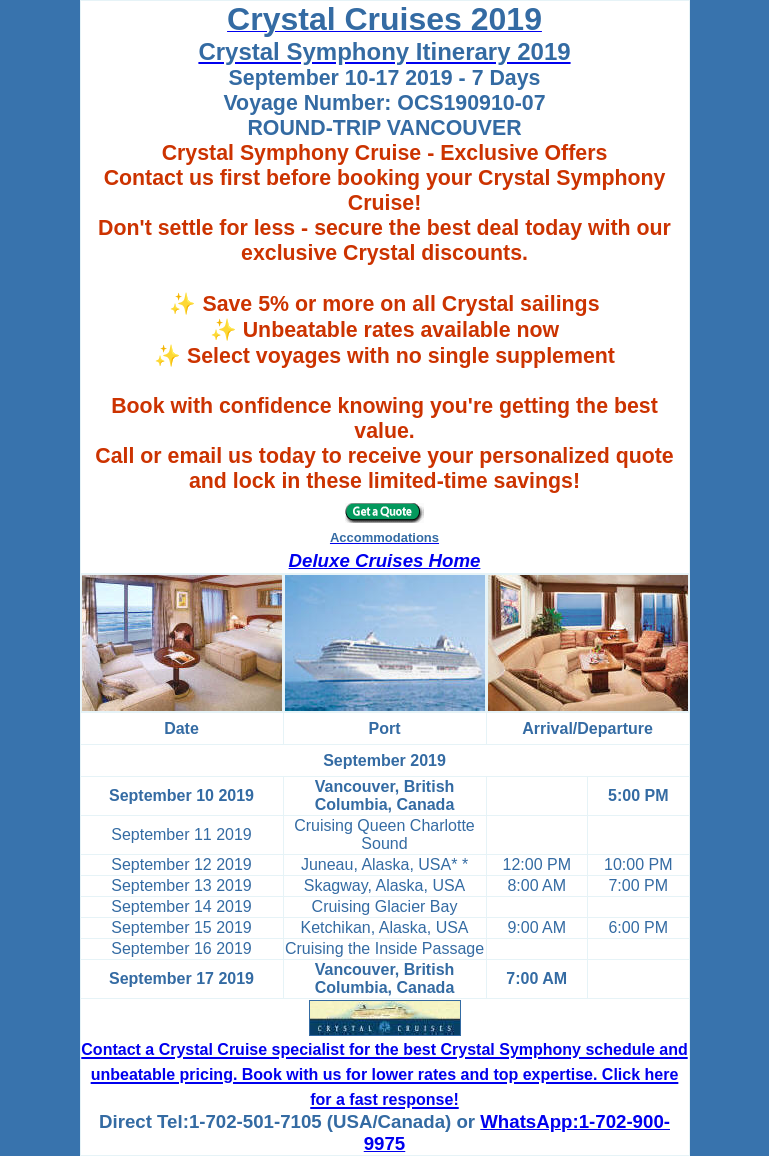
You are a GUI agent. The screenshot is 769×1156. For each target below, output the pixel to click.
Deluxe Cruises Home (385, 560)
